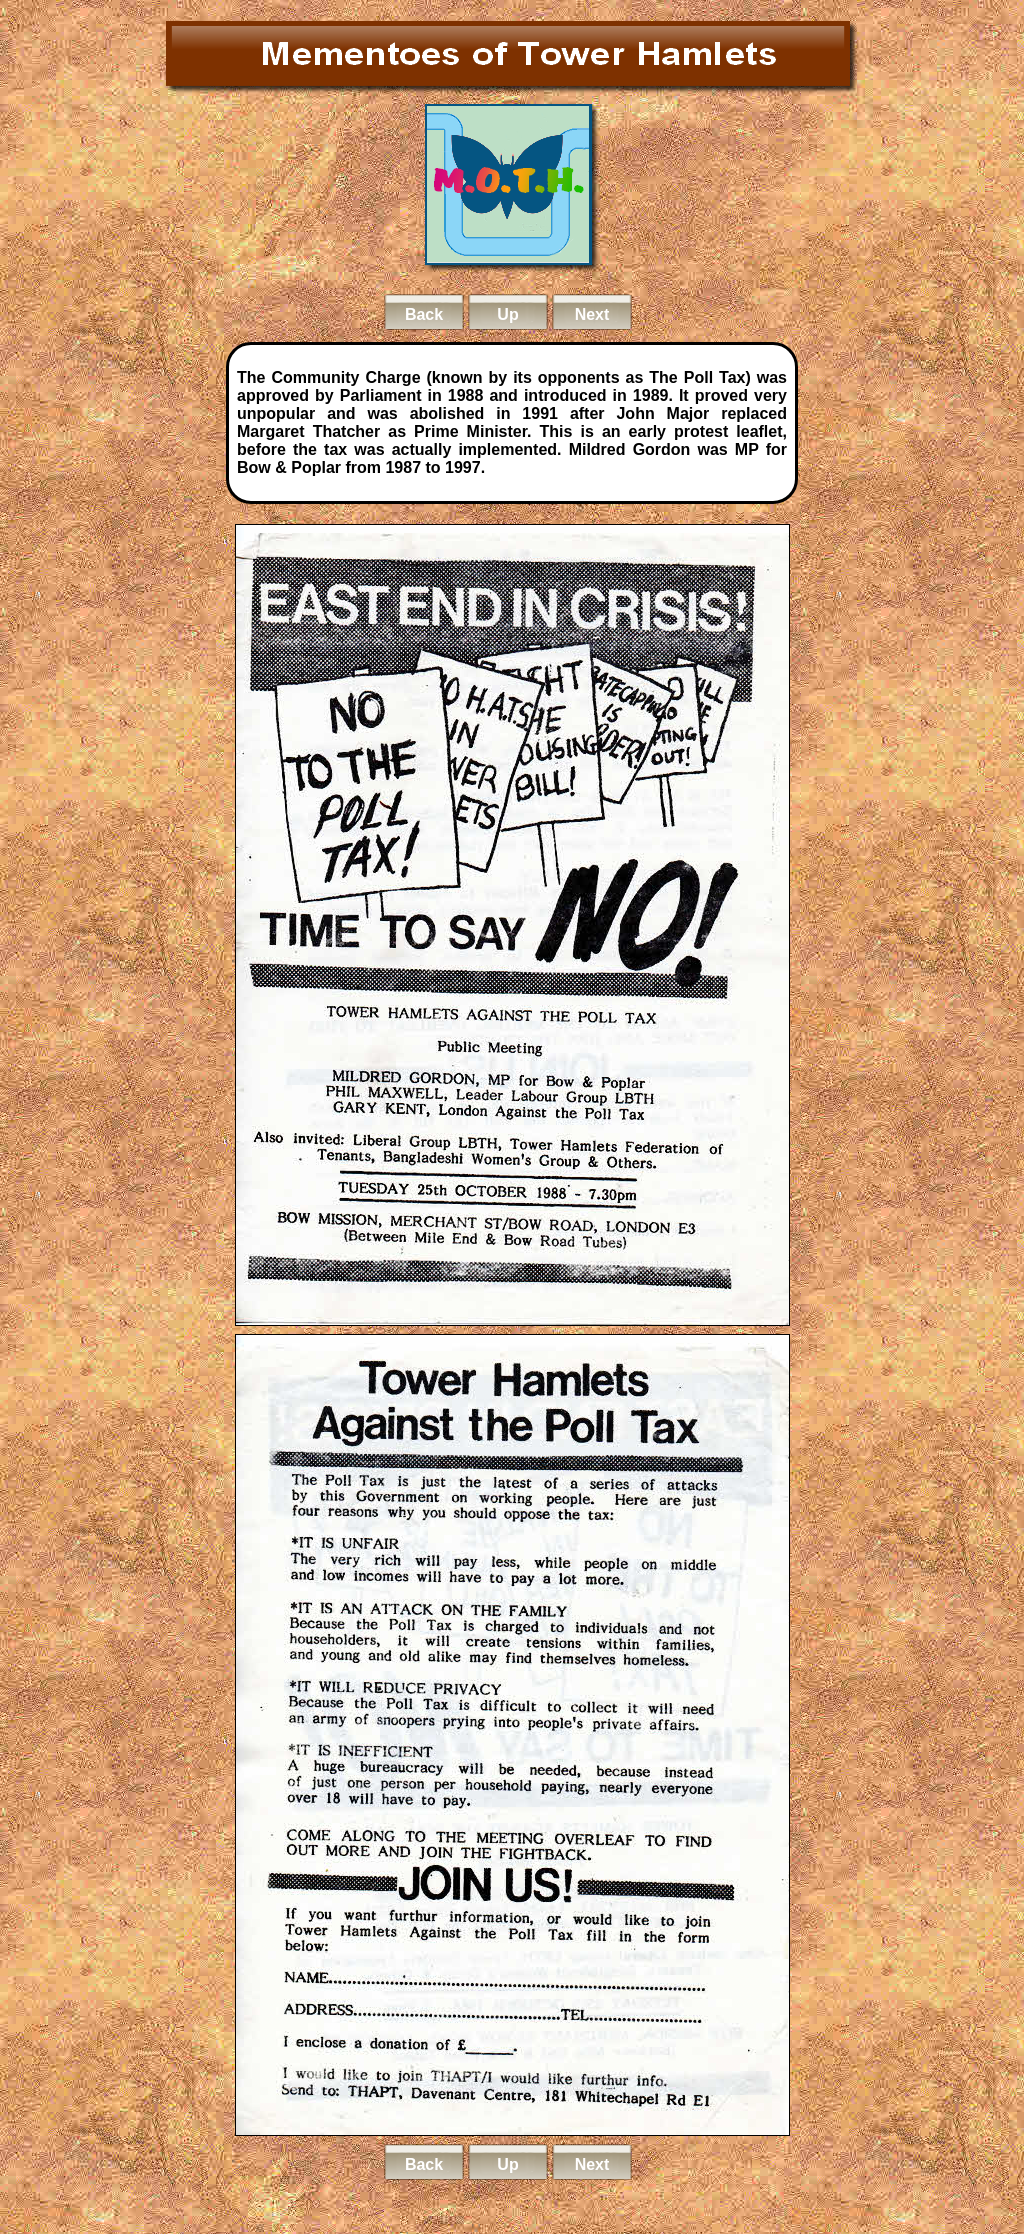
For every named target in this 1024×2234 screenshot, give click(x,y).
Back (424, 314)
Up (507, 314)
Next (592, 314)
